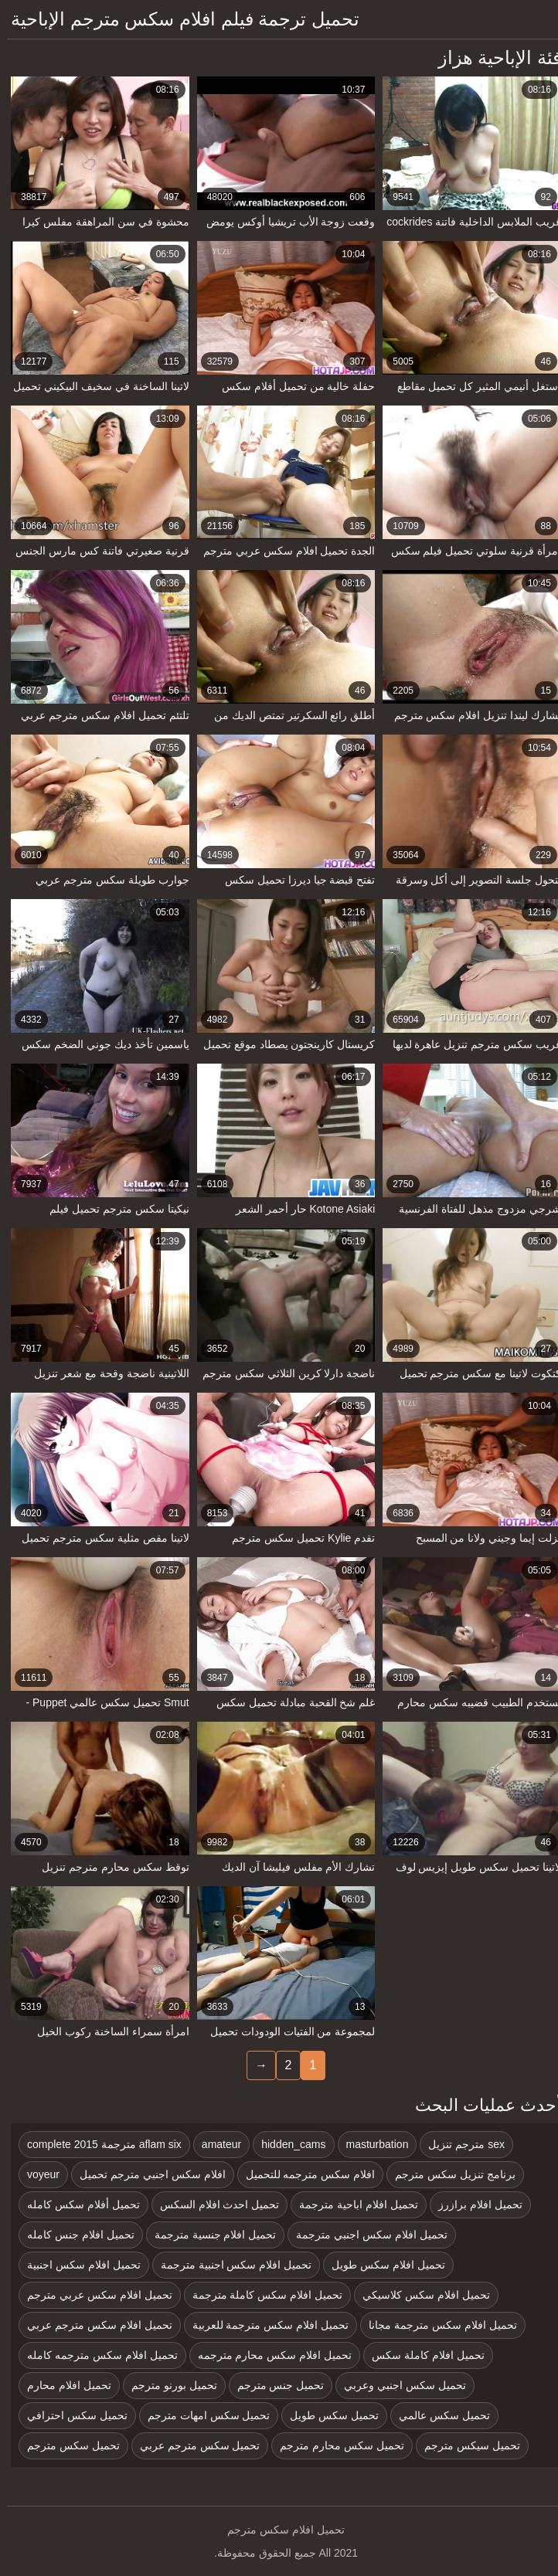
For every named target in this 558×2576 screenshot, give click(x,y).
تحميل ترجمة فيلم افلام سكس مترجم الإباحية (178, 18)
